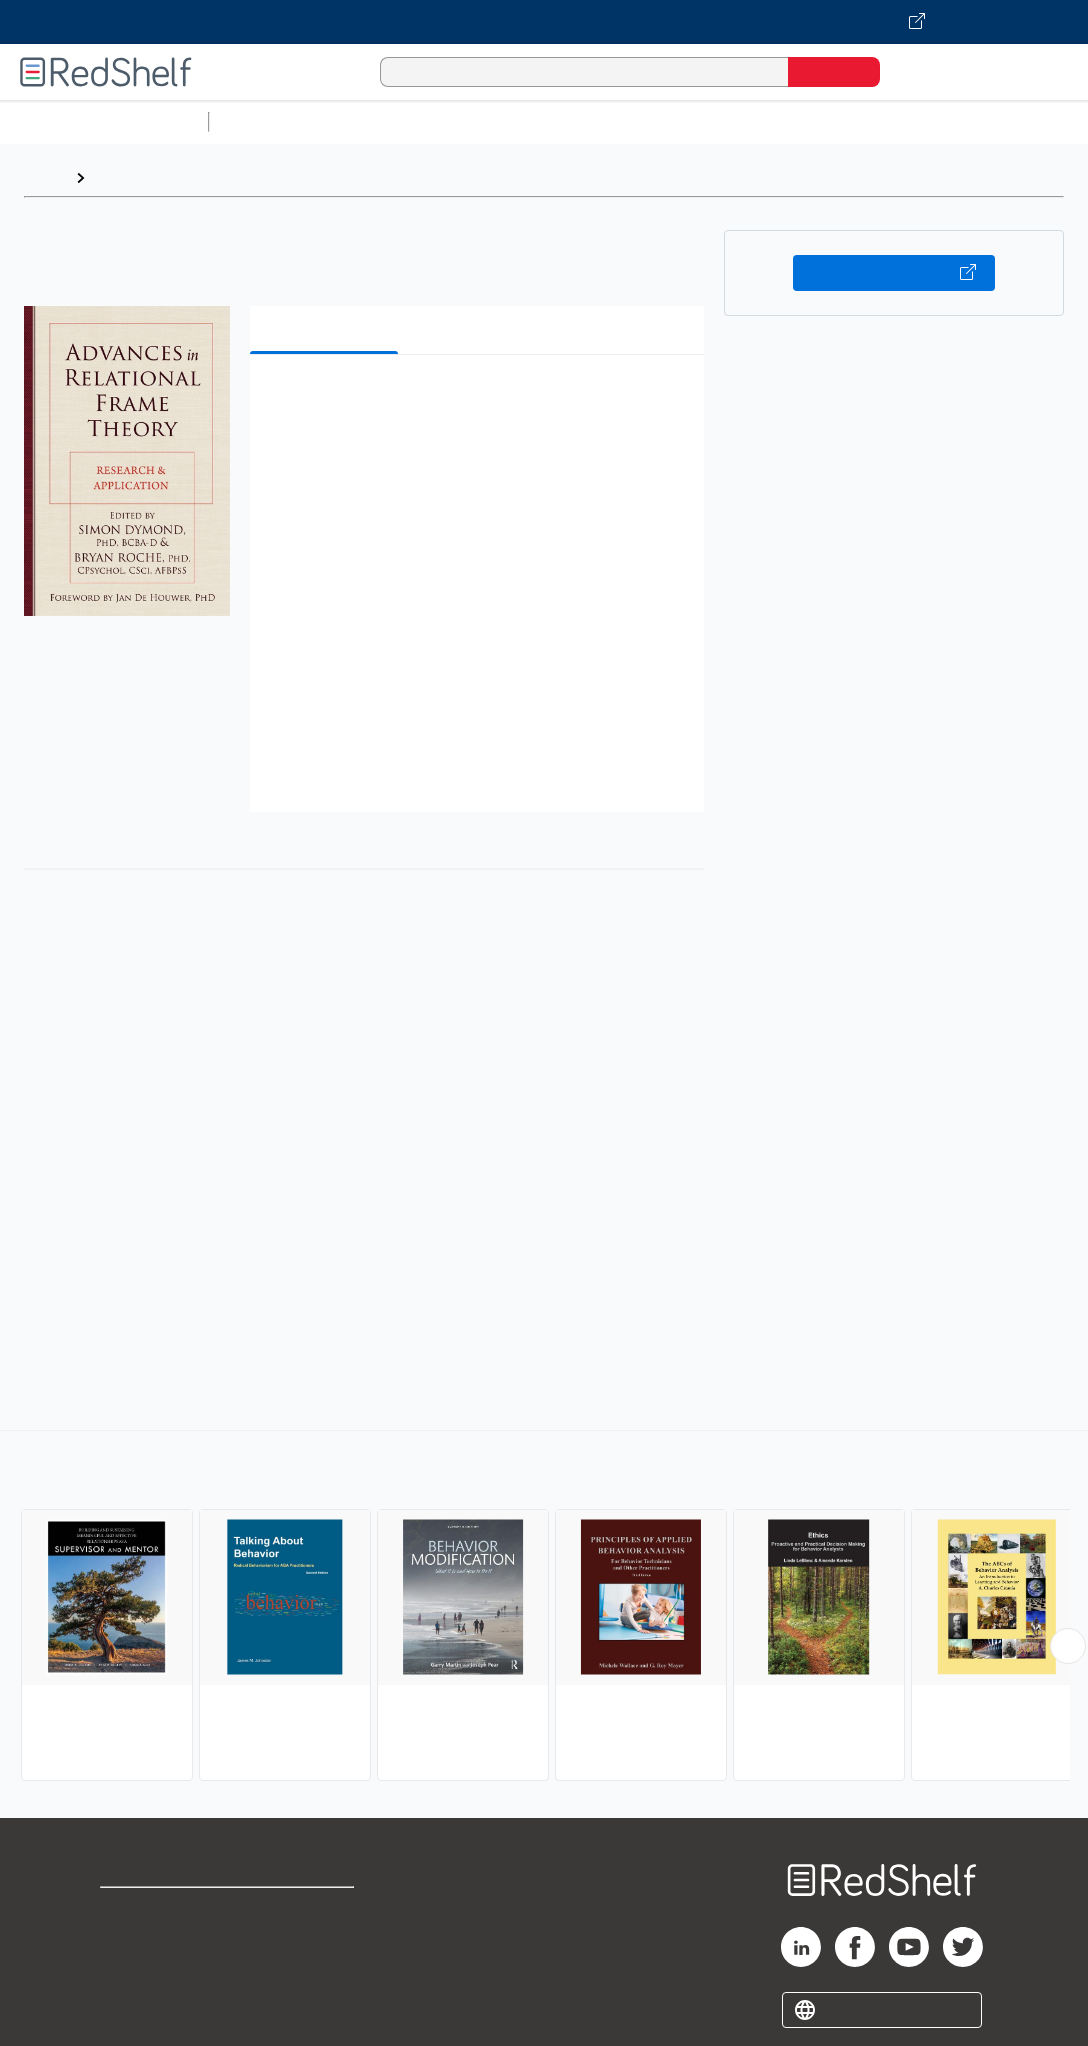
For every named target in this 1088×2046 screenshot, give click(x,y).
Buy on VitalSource (894, 273)
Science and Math (392, 121)
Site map (133, 2007)
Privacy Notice (155, 1975)
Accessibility (317, 1975)
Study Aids (270, 121)
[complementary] (544, 1608)
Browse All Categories (104, 121)
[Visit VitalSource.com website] (544, 22)
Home (45, 177)
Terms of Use (321, 1911)
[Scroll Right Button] (1068, 1646)
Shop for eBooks (164, 1911)
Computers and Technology (571, 121)
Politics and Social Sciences (985, 121)
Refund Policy (321, 1943)
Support (130, 1943)
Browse (123, 177)
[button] (481, 400)
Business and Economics (776, 121)
